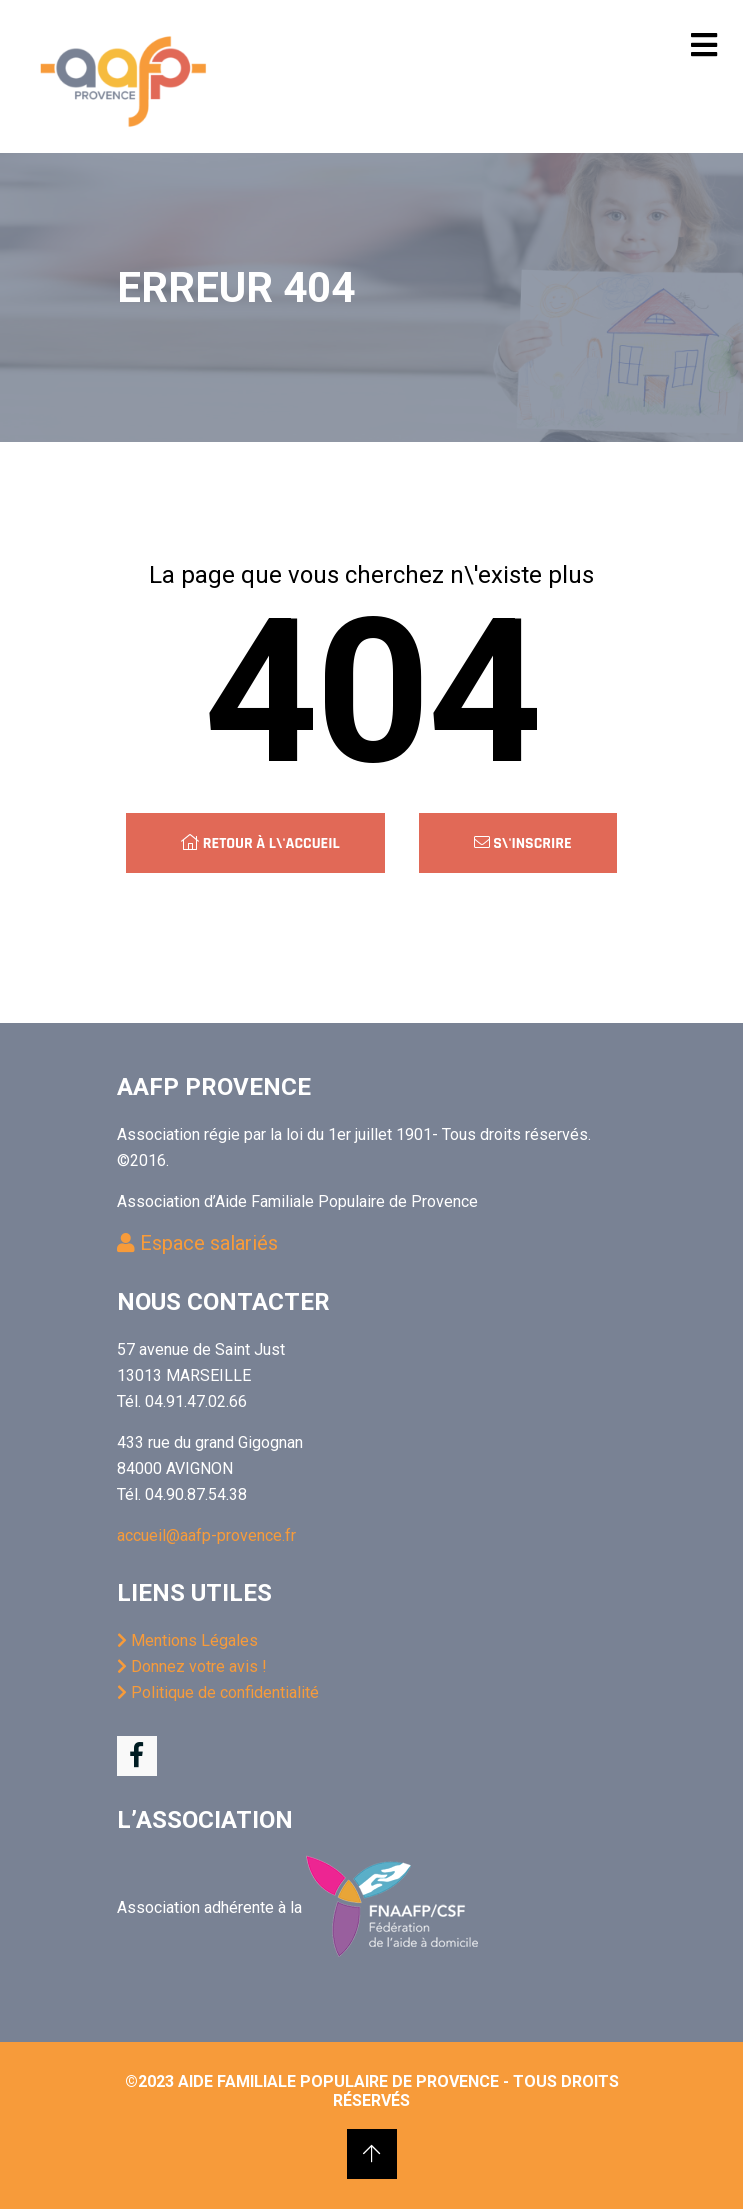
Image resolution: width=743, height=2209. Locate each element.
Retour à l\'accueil (260, 843)
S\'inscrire (523, 843)
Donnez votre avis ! (192, 1666)
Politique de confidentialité (218, 1692)
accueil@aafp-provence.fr (206, 1535)
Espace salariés (197, 1243)
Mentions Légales (187, 1640)
